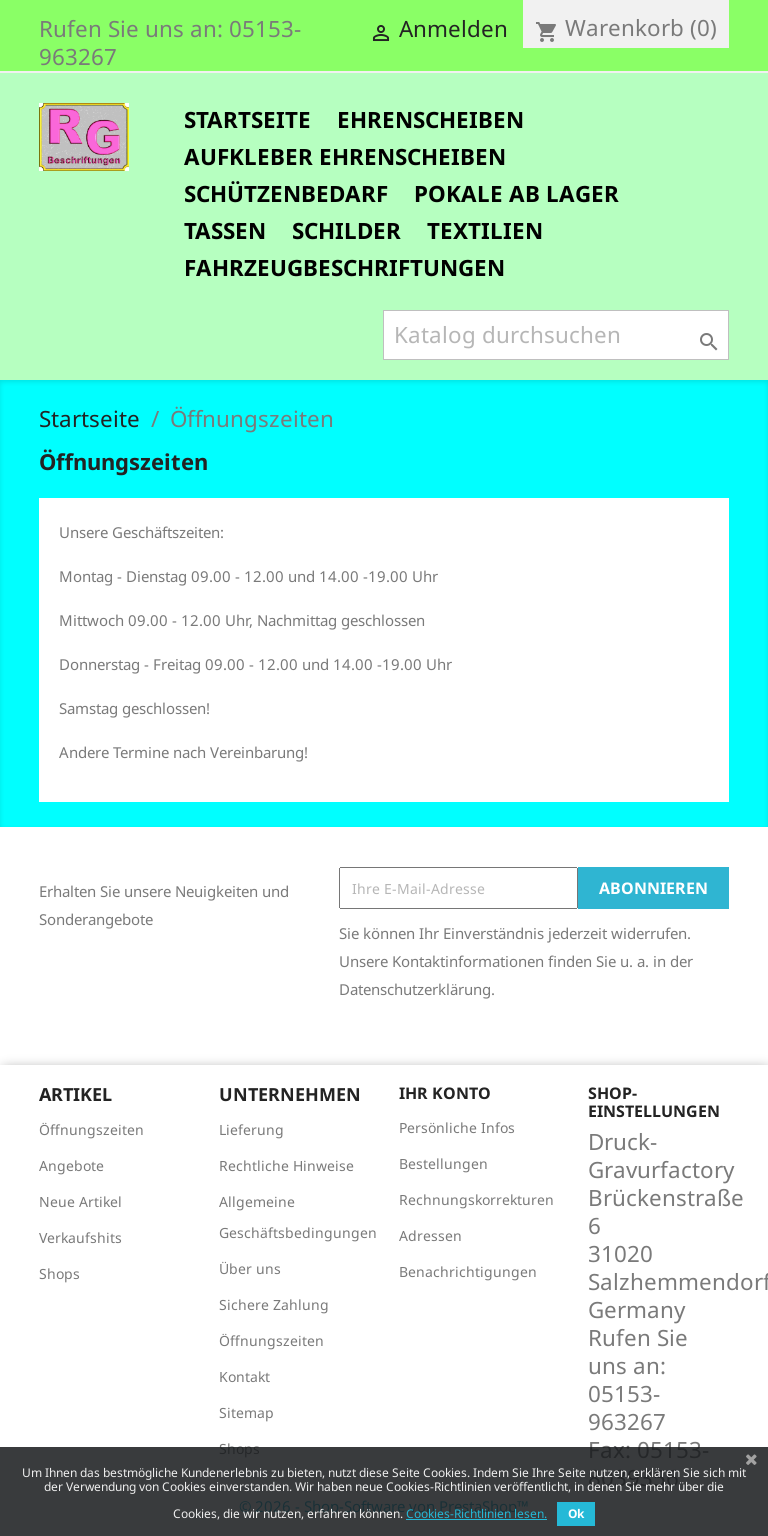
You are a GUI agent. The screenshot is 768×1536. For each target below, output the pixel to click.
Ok (576, 1513)
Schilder (346, 230)
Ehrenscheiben (430, 119)
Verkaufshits (80, 1237)
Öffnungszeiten (91, 1129)
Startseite (247, 119)
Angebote (71, 1165)
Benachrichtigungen (468, 1271)
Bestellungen (443, 1163)
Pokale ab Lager (516, 193)
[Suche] (556, 335)
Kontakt (244, 1376)
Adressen (430, 1235)
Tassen (225, 230)
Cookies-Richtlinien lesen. (476, 1513)
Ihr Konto (445, 1093)
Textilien (485, 230)
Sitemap (246, 1412)
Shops (59, 1273)
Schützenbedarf (286, 193)
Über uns (250, 1268)
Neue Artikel (80, 1201)
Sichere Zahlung (274, 1304)
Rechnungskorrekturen (476, 1199)
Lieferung (251, 1129)
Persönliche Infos (457, 1127)
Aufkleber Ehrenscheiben (345, 156)
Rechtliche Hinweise (286, 1165)
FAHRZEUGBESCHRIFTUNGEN (344, 267)
